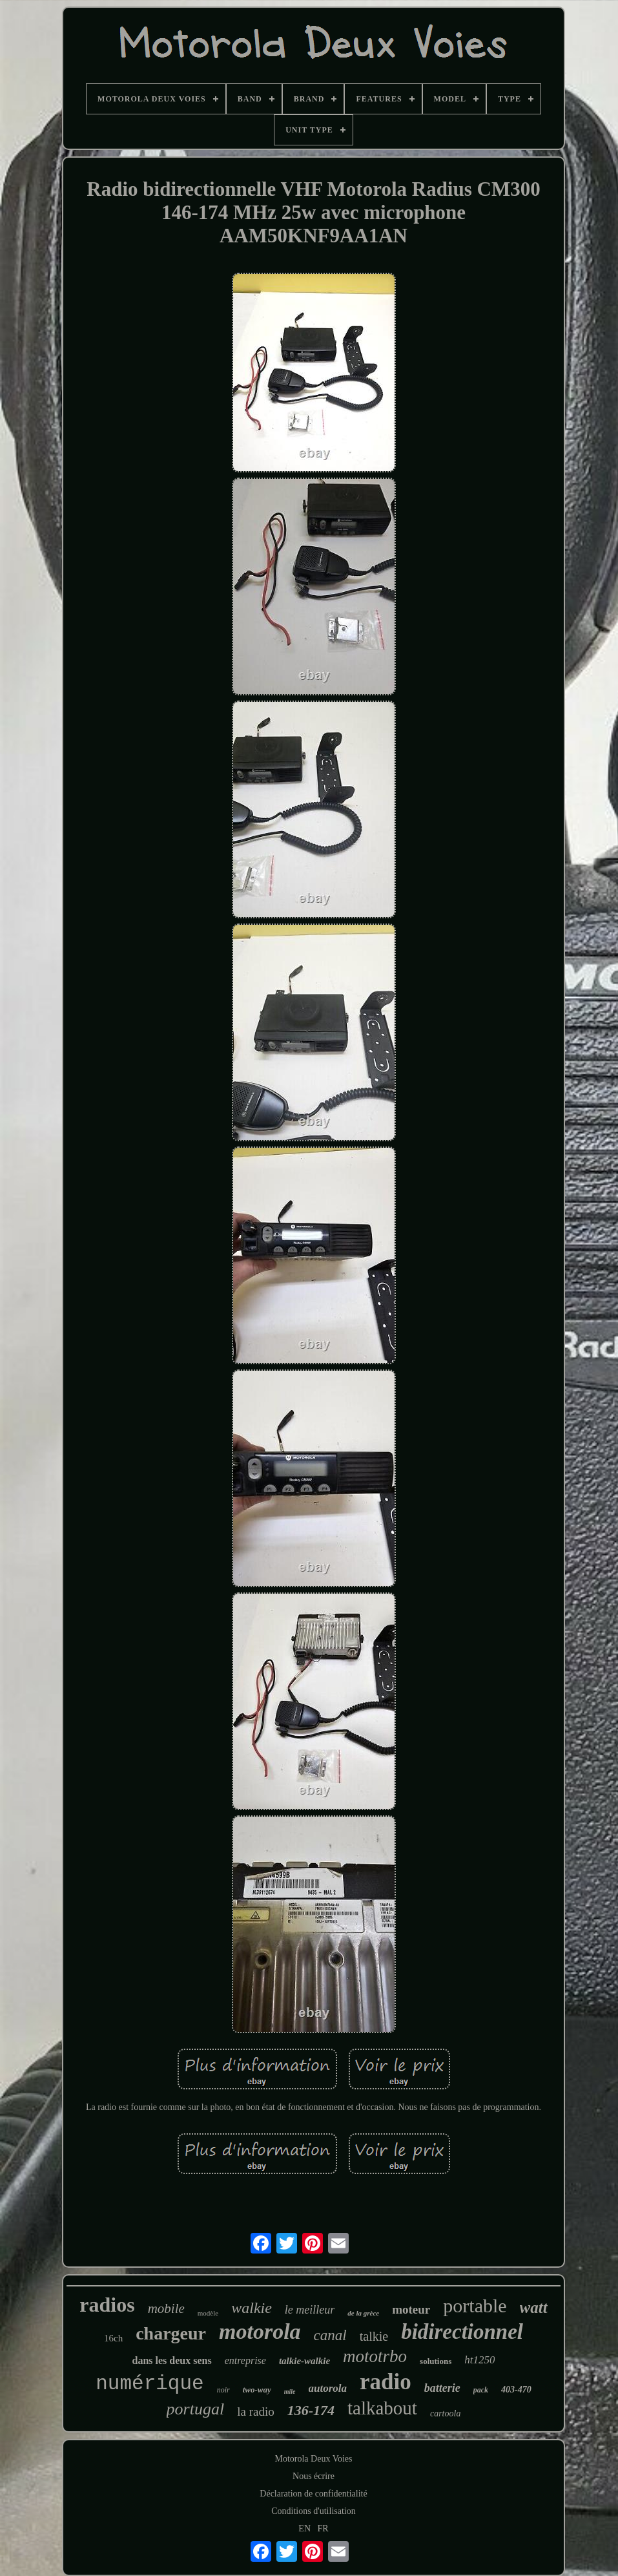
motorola (260, 2331)
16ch (113, 2338)
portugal (196, 2409)
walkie (251, 2307)
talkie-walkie (304, 2361)
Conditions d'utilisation (313, 2511)
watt (534, 2307)
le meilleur (310, 2309)
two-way (257, 2389)
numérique (149, 2383)
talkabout (382, 2408)
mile (290, 2391)
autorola (328, 2388)
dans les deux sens (172, 2360)
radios (106, 2304)
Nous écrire (314, 2476)
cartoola (445, 2413)
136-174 (311, 2410)
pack (480, 2389)
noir (223, 2389)
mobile (166, 2308)
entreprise (245, 2360)
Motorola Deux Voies (313, 2459)
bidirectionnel (462, 2331)
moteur (411, 2309)
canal (330, 2335)
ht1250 (479, 2360)
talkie (374, 2336)
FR (323, 2528)
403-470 (516, 2389)
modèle (208, 2313)
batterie (442, 2387)
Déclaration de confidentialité (313, 2493)
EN (304, 2528)
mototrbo (375, 2356)
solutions (435, 2361)
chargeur (171, 2333)
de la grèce (363, 2313)
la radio (255, 2411)
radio (385, 2381)
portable (474, 2305)
